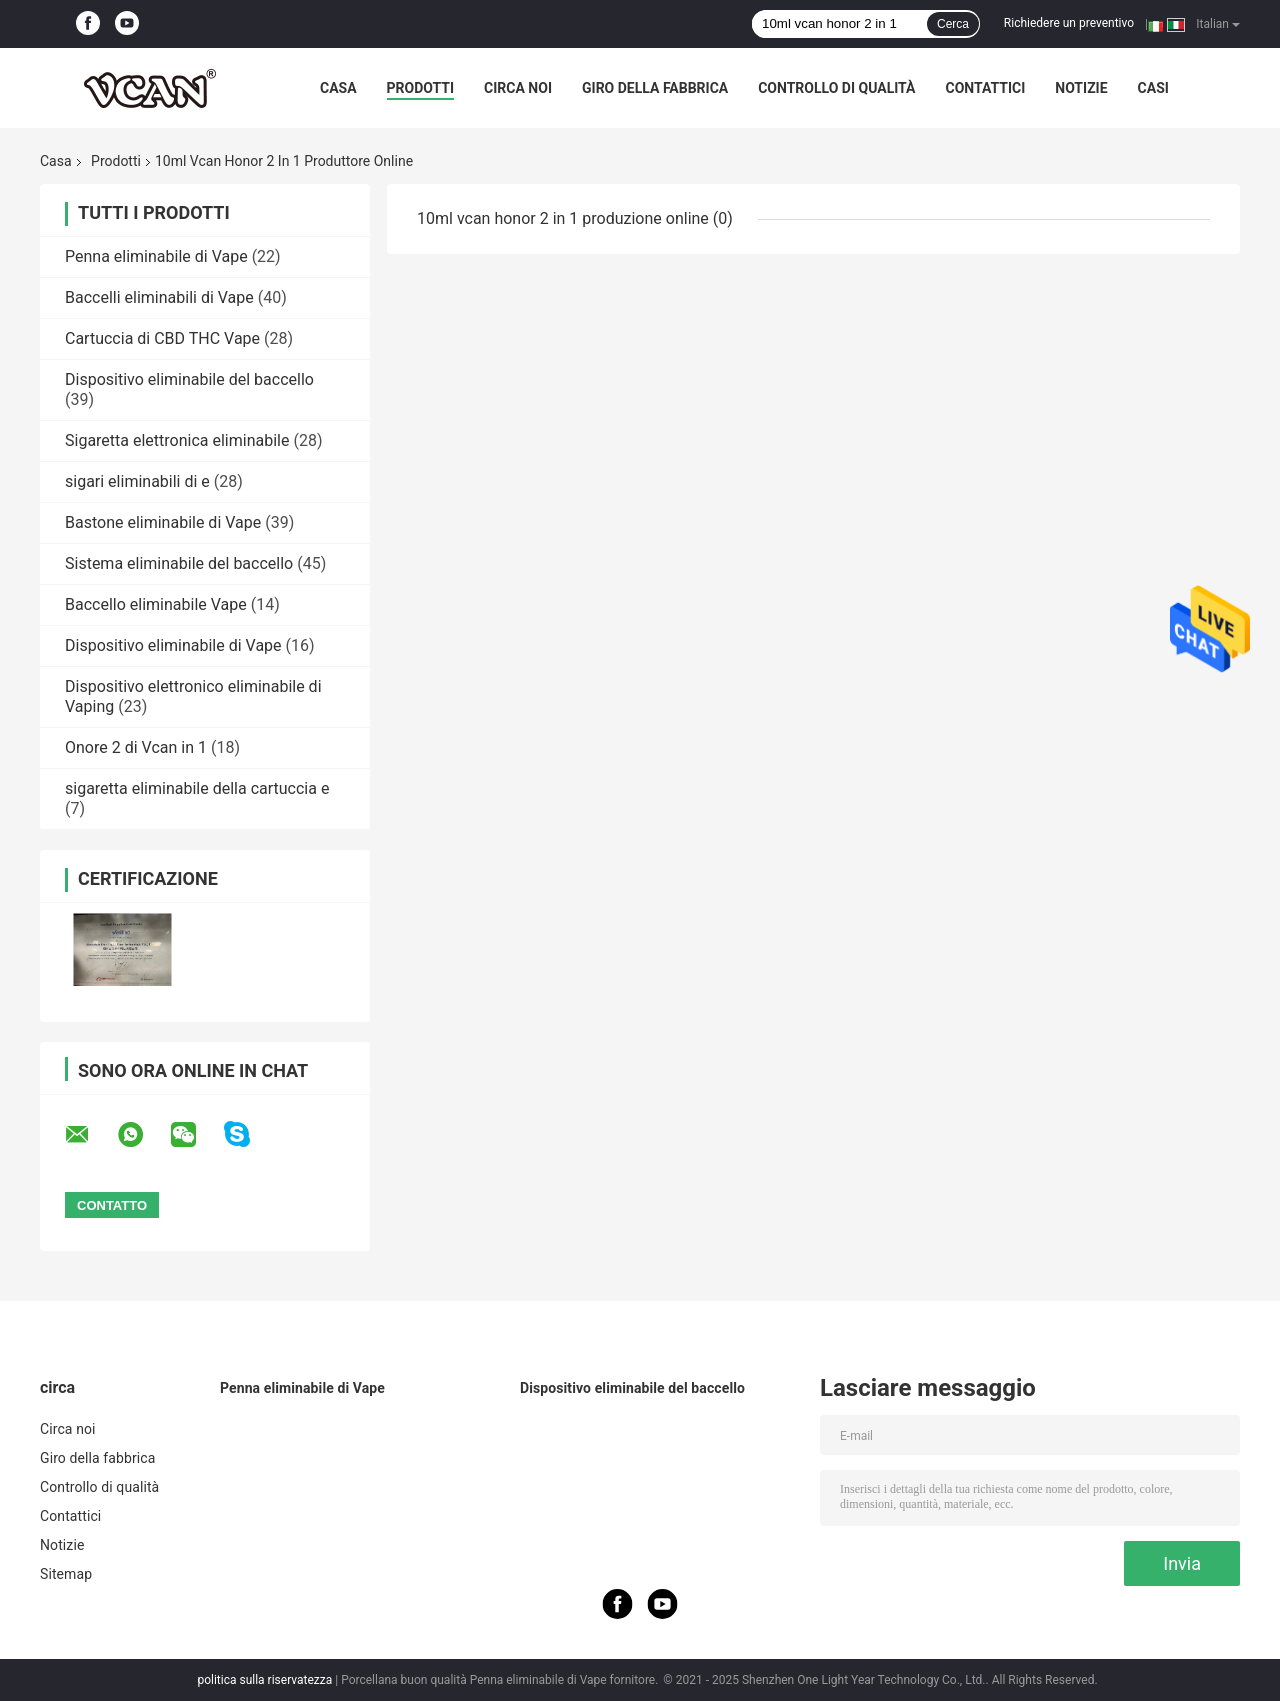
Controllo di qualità (836, 88)
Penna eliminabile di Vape (156, 256)
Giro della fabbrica (655, 88)
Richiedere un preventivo (1069, 23)
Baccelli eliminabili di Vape (159, 297)
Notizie (1081, 88)
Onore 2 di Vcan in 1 (136, 747)
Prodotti (421, 88)
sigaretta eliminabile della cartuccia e (197, 788)
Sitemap (66, 1574)
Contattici (985, 88)
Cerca (953, 24)
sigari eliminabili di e (137, 481)
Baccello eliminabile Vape (156, 604)
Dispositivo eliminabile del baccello (189, 379)
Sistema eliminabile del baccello (179, 563)
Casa (338, 88)
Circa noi (518, 88)
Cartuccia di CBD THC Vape (162, 338)
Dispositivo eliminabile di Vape (173, 645)
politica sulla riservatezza (264, 1680)
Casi (1153, 88)
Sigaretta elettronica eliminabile (177, 440)
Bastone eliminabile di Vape (163, 522)
